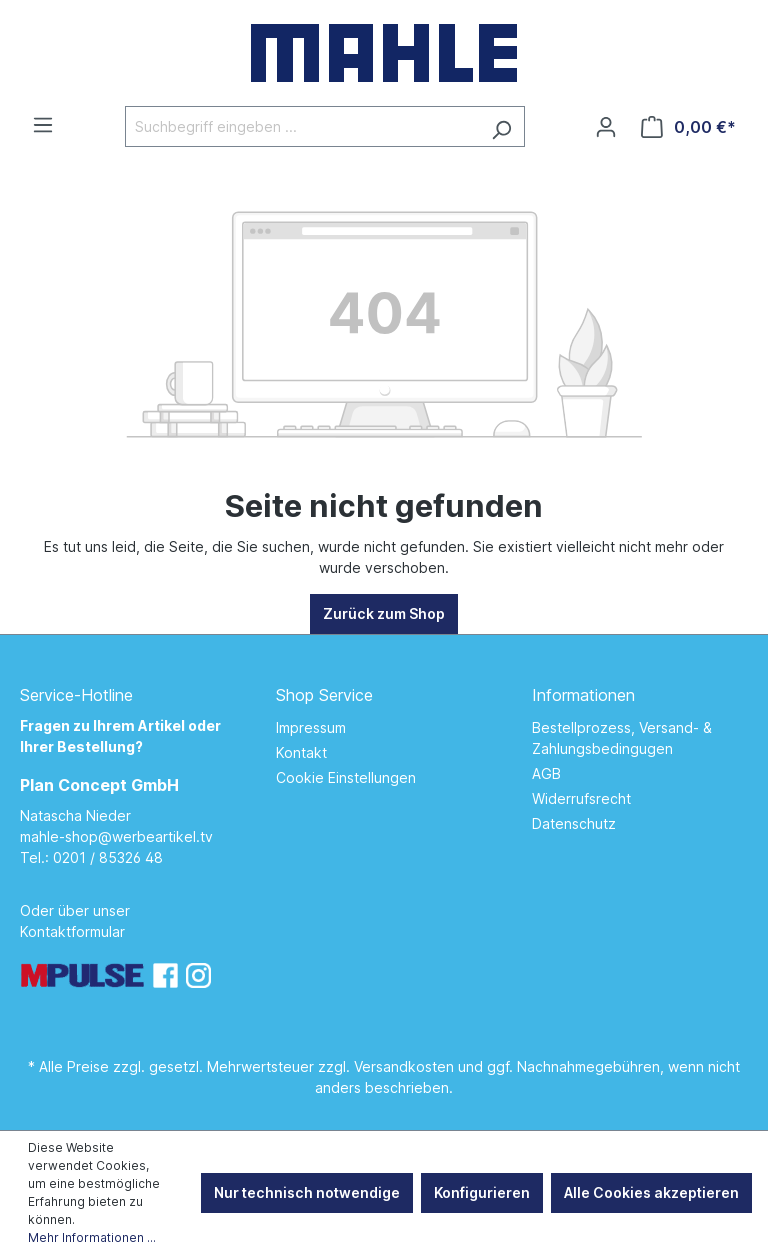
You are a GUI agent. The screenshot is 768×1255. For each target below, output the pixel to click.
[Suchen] (501, 126)
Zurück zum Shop (384, 613)
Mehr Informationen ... (92, 1237)
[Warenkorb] (688, 127)
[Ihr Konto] (606, 127)
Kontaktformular (72, 931)
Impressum (311, 727)
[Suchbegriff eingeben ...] (302, 126)
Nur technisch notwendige (307, 1192)
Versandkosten (404, 1066)
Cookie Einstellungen (346, 777)
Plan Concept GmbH (99, 785)
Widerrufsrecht (581, 798)
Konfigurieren (482, 1192)
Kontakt (301, 752)
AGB (546, 773)
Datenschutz (574, 823)
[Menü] (43, 125)
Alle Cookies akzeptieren (651, 1192)
